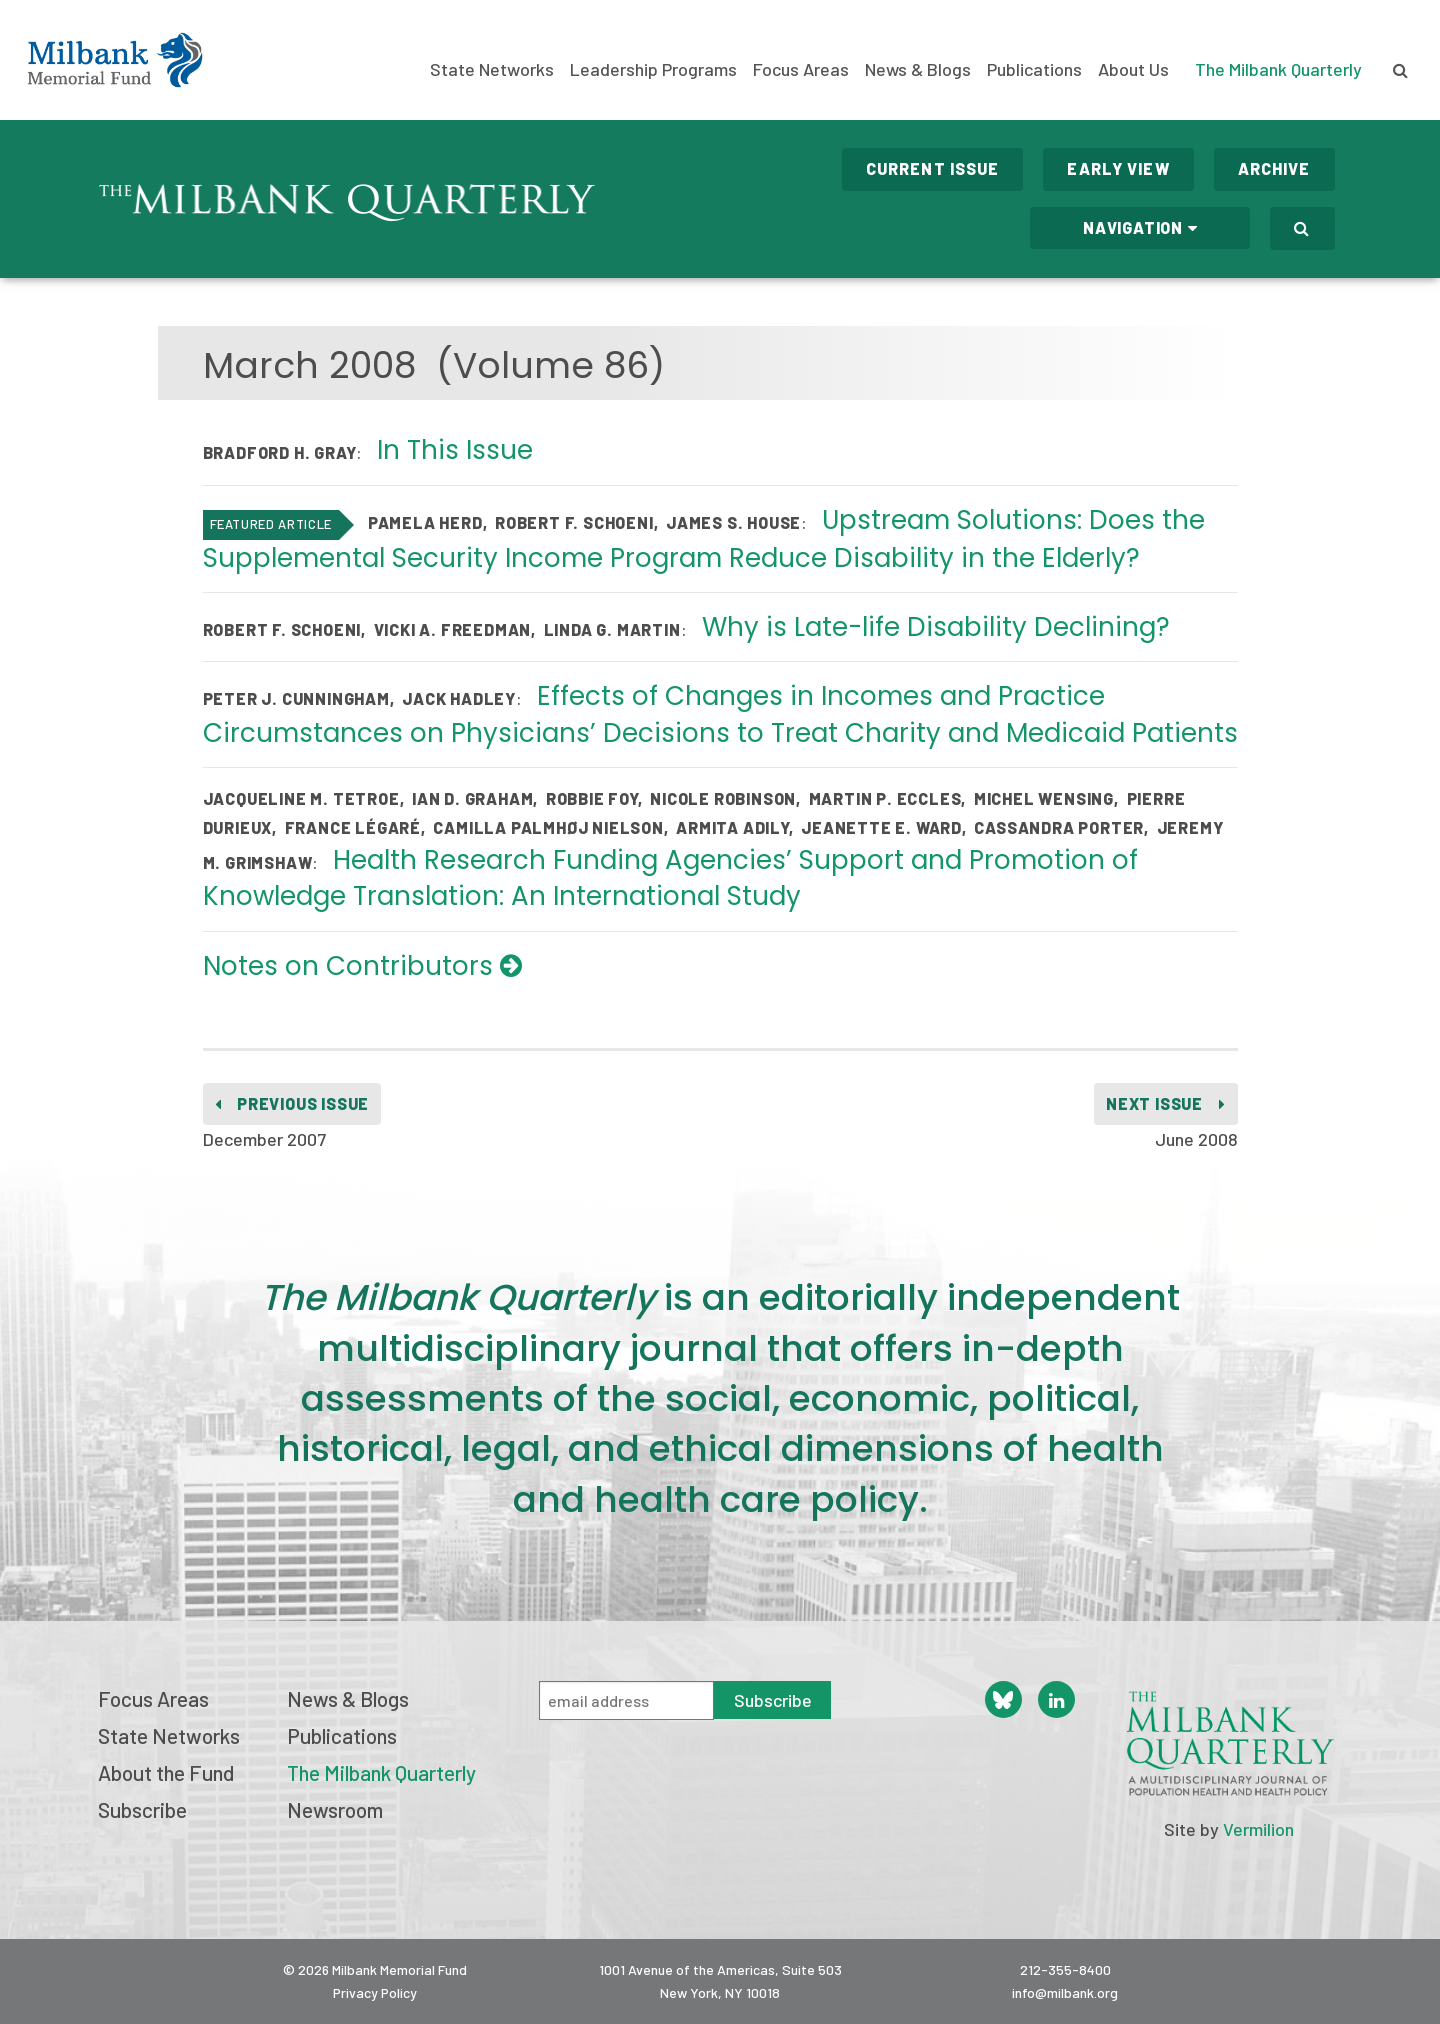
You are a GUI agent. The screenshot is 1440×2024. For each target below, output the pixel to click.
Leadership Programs (653, 69)
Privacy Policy (375, 1992)
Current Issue (933, 168)
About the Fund (166, 1772)
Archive (1274, 168)
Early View (1118, 168)
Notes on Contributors (362, 966)
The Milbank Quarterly (1278, 69)
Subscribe (142, 1809)
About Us (1133, 69)
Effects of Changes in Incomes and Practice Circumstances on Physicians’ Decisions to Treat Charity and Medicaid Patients (720, 714)
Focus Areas (801, 69)
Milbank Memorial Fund (115, 60)
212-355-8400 (1065, 1969)
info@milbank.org (1065, 1992)
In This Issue (455, 450)
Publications (1034, 69)
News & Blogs (918, 69)
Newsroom (335, 1809)
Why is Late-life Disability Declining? (936, 627)
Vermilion (1258, 1829)
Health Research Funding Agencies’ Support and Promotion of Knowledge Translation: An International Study (671, 878)
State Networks (492, 69)
